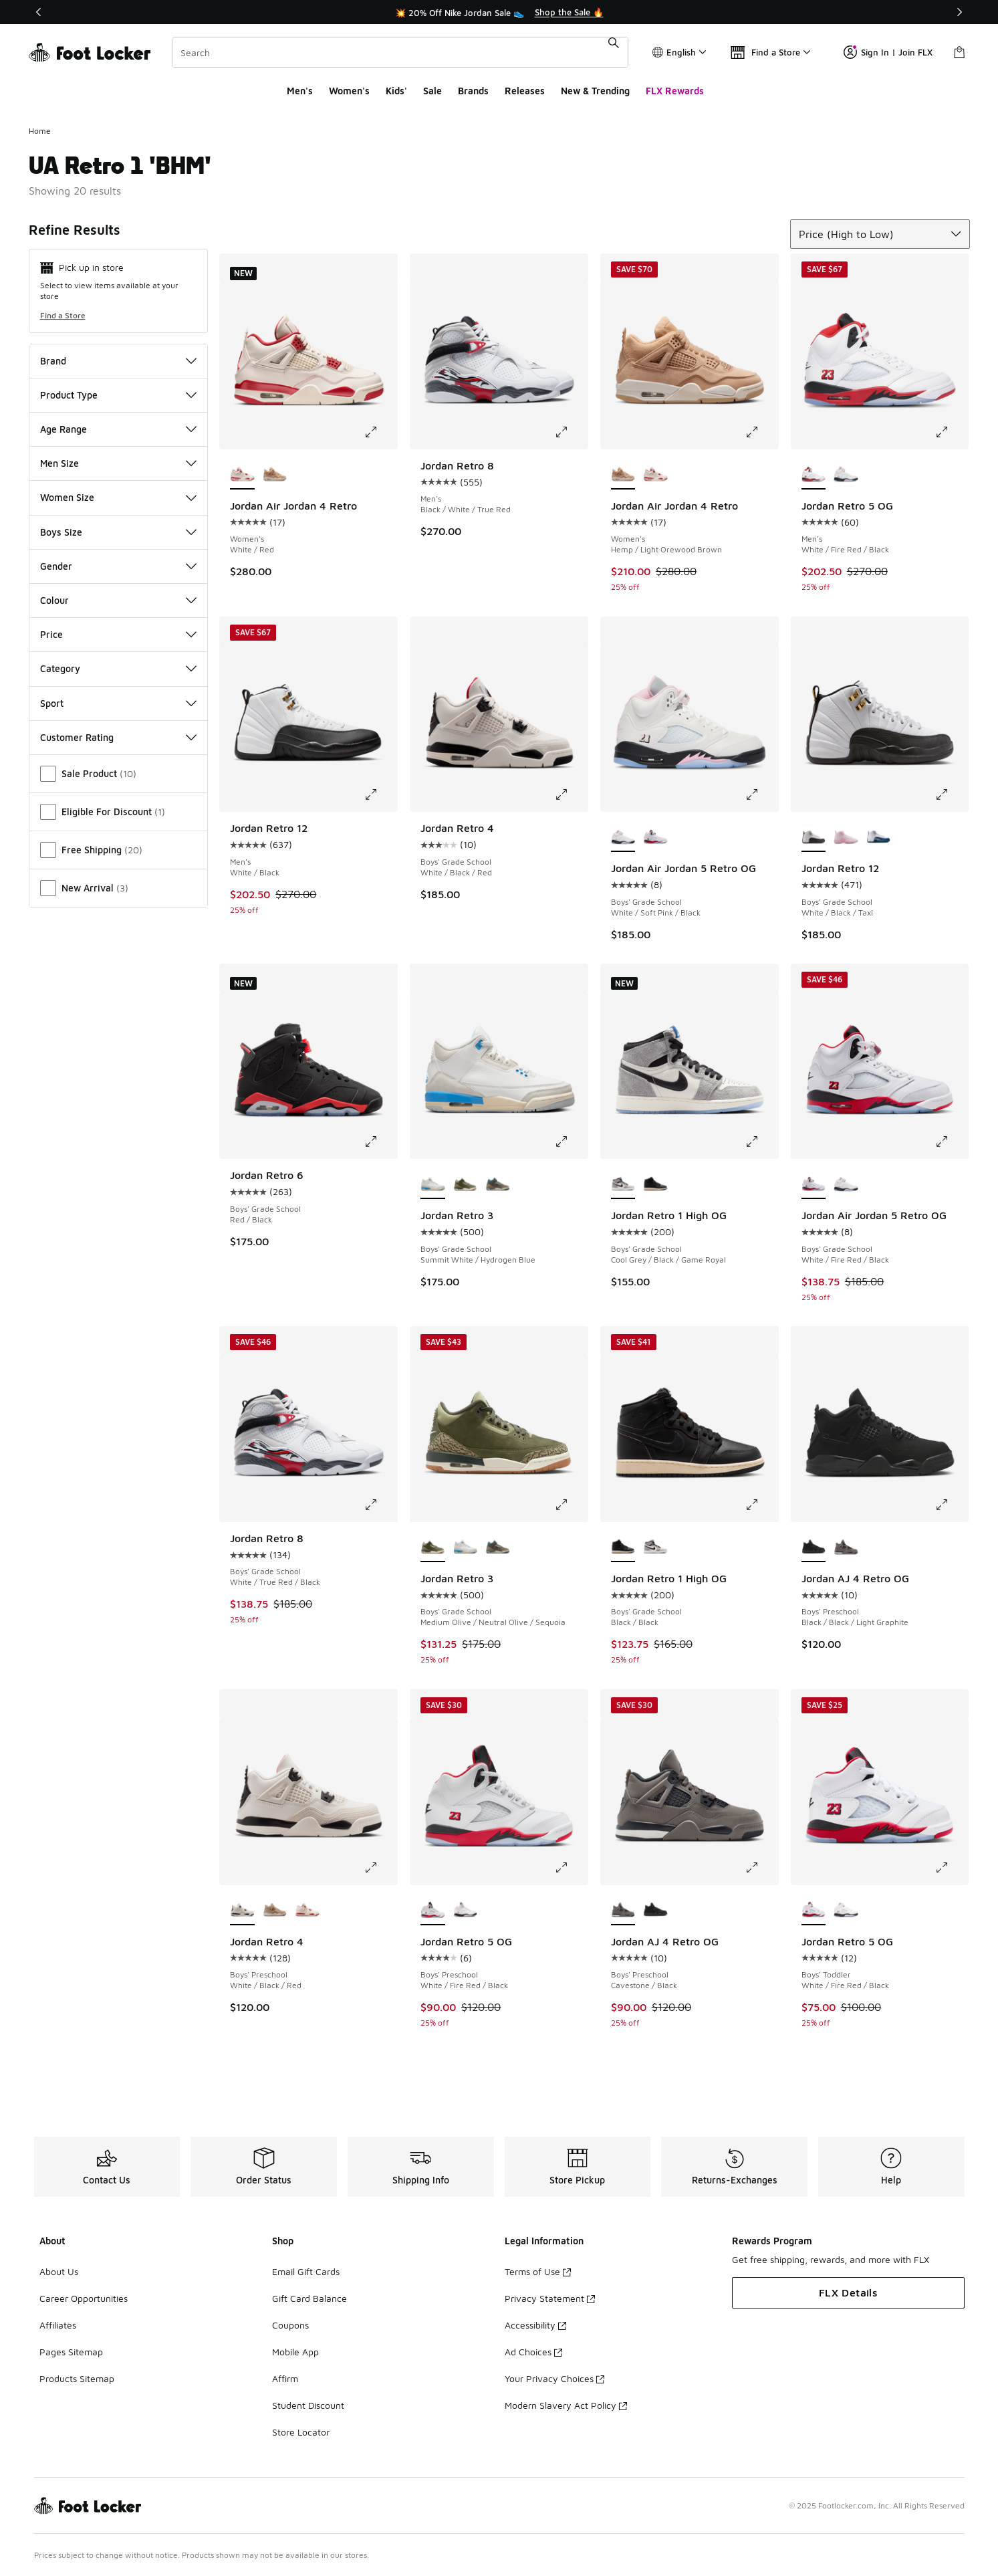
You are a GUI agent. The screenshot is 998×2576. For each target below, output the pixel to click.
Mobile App (295, 2351)
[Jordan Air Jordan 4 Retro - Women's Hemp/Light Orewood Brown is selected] (623, 475)
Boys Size (118, 532)
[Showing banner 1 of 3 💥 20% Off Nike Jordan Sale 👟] (499, 12)
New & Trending (595, 90)
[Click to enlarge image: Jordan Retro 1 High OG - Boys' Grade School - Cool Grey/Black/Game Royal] (761, 1141)
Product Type (118, 395)
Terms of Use (538, 2271)
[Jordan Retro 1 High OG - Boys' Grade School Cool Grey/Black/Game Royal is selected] (623, 1184)
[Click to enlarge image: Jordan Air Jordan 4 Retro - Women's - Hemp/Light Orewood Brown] (761, 432)
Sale (432, 90)
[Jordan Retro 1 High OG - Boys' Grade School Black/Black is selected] (623, 1547)
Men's (300, 90)
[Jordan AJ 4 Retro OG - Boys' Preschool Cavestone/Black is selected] (623, 1910)
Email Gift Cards (306, 2271)
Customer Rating (118, 737)
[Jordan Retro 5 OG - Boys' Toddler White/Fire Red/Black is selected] (813, 1910)
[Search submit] (614, 52)
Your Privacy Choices (554, 2378)
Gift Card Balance (309, 2298)
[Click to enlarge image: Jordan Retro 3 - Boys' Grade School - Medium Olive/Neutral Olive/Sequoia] (571, 1504)
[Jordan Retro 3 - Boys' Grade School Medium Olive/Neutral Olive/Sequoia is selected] (432, 1547)
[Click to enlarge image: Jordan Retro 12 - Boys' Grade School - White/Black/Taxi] (951, 794)
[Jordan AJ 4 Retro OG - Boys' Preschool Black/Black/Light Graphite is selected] (813, 1547)
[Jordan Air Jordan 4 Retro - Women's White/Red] (655, 475)
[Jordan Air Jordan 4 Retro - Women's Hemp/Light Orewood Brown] (275, 475)
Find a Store (63, 315)
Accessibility (535, 2325)
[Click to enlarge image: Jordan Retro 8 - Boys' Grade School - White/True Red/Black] (380, 1504)
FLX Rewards (675, 90)
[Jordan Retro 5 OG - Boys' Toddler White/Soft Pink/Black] (846, 1910)
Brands (473, 90)
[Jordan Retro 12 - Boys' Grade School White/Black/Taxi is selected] (813, 837)
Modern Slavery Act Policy (566, 2405)
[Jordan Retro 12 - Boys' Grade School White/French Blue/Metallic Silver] (878, 837)
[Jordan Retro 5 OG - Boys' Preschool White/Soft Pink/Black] (465, 1910)
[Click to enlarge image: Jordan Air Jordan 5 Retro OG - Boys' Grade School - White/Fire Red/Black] (951, 1141)
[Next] (959, 12)
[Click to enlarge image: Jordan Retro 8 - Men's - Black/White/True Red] (571, 432)
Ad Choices (533, 2351)
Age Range (118, 429)
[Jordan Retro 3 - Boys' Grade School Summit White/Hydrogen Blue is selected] (432, 1184)
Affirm (285, 2378)
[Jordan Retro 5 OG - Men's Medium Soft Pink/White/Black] (846, 475)
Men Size (118, 463)
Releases (525, 90)
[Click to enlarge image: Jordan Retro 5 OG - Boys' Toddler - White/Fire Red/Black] (951, 1868)
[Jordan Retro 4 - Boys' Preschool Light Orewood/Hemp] (275, 1910)
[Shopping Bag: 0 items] (959, 52)
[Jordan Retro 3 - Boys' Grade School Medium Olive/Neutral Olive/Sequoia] (465, 1184)
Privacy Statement (550, 2298)
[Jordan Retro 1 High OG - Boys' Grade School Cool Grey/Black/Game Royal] (655, 1547)
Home (40, 131)
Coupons (290, 2325)
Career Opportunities (83, 2298)
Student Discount (308, 2405)
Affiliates (57, 2325)
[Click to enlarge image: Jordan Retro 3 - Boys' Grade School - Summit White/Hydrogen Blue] (571, 1141)
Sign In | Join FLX (888, 52)
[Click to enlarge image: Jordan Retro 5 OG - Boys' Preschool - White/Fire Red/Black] (571, 1868)
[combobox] (400, 52)
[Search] (400, 52)
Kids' (396, 90)
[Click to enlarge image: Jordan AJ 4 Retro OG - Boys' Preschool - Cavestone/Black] (761, 1868)
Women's (349, 90)
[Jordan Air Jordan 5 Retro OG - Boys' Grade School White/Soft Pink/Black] (846, 1184)
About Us (58, 2271)
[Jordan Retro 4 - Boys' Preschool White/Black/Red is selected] (242, 1910)
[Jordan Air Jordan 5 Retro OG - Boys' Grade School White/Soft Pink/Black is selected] (623, 837)
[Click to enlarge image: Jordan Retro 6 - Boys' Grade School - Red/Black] (380, 1141)
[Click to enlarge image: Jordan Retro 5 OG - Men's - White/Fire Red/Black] (951, 432)
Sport (118, 703)
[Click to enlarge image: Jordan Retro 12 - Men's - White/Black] (380, 794)
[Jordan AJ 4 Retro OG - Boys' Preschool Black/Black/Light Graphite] (655, 1910)
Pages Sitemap (71, 2351)
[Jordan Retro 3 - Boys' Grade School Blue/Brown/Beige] (497, 1184)
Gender (118, 566)
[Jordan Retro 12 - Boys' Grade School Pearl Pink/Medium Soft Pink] (846, 837)
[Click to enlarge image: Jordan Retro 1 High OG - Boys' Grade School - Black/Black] (761, 1504)
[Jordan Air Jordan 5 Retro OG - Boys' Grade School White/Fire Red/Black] (655, 837)
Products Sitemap (76, 2378)
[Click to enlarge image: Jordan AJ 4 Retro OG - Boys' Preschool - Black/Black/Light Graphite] (951, 1504)
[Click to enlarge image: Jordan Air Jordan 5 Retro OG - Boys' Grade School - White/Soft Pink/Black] (761, 794)
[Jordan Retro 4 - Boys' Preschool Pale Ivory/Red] (307, 1910)
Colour (118, 600)
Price (118, 634)
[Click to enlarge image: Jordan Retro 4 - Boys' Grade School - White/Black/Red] (571, 794)
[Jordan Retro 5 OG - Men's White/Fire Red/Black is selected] (813, 475)
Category (118, 668)
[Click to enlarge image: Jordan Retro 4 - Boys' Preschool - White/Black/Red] (380, 1868)
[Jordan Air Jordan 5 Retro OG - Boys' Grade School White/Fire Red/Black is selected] (813, 1184)
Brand (118, 360)
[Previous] (38, 12)
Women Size (118, 497)
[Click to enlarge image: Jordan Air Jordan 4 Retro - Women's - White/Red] (380, 432)
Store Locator (301, 2432)
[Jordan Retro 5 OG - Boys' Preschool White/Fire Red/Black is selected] (432, 1910)
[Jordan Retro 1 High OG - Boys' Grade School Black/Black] (655, 1184)
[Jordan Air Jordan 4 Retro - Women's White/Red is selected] (242, 475)
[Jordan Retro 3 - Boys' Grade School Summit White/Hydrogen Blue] (465, 1547)
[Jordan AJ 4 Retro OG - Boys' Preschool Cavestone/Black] (846, 1547)
